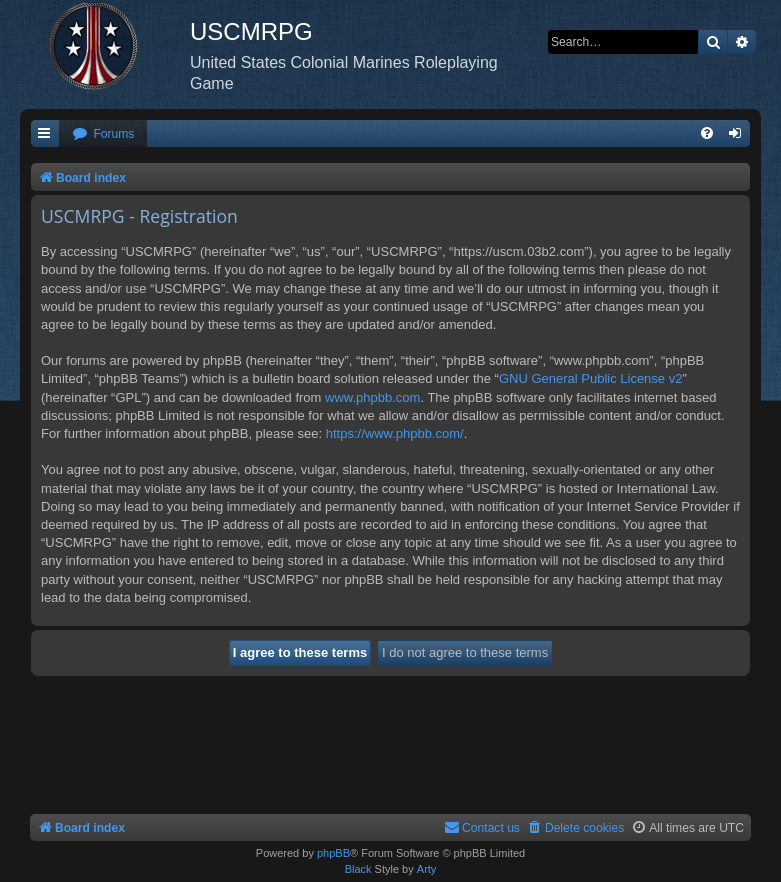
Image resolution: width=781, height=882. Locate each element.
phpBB (333, 853)
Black (358, 869)
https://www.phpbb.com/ (395, 433)
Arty (427, 869)
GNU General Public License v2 (591, 378)
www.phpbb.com (372, 397)
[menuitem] (103, 134)
